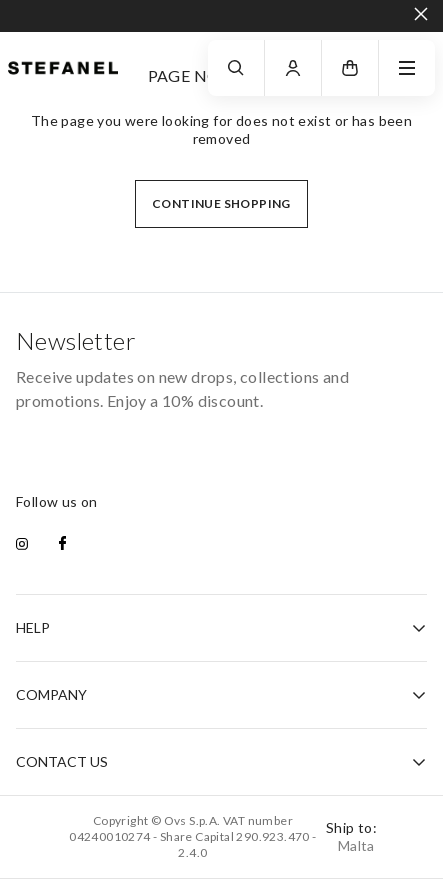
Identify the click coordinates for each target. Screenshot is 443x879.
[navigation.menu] (407, 68)
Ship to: (351, 836)
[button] (350, 68)
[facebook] (62, 545)
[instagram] (22, 545)
